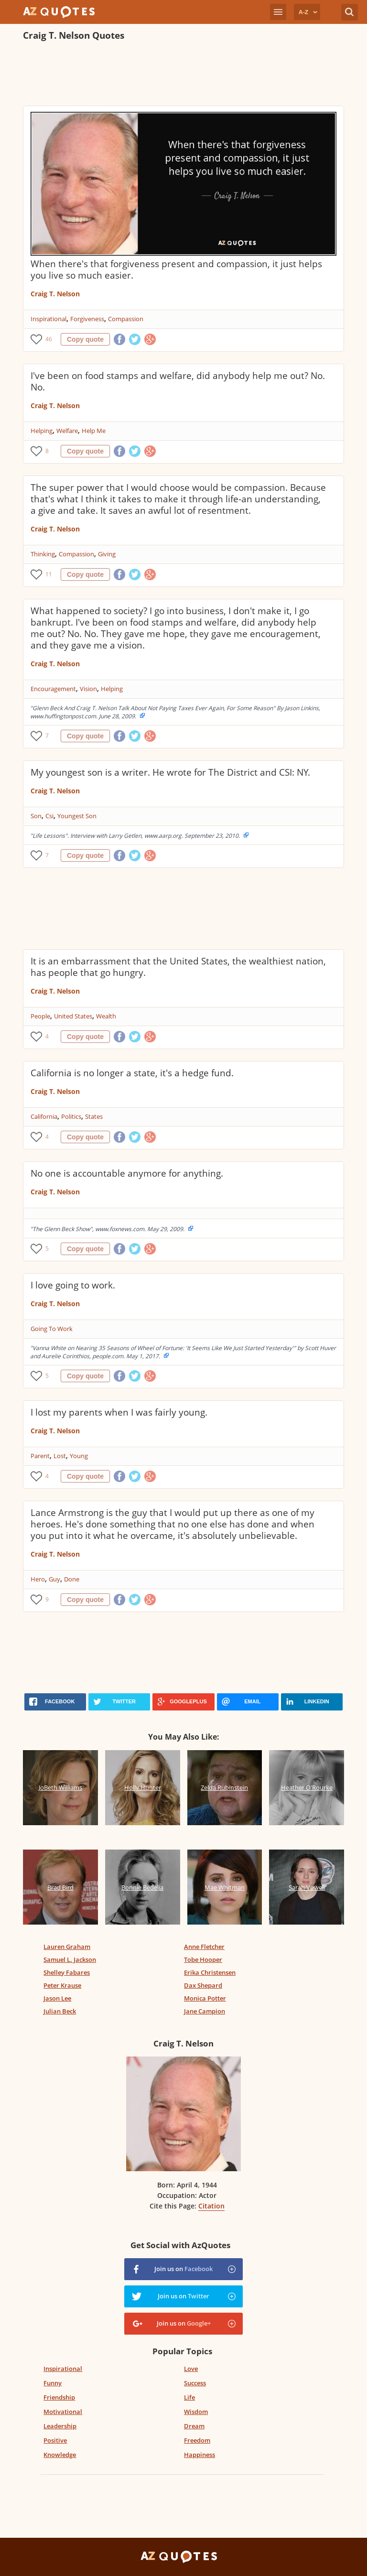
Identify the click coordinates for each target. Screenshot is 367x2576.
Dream (194, 2426)
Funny (52, 2383)
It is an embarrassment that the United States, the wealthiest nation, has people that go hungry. (178, 966)
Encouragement (53, 688)
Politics (71, 1116)
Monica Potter (205, 1998)
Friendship (59, 2397)
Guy (54, 1579)
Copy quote (85, 339)
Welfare (67, 430)
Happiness (199, 2454)
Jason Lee (57, 1998)
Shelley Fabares (66, 1972)
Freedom (197, 2440)
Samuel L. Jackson (69, 1959)
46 (48, 339)
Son (36, 816)
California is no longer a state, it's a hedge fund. (132, 1073)
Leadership (59, 2426)
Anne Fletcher (204, 1946)
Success (195, 2383)
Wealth (106, 1016)
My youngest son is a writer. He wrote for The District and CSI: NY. (170, 772)
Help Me (94, 430)
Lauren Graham (66, 1946)
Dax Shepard (203, 1985)
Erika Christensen (210, 1972)
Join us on (183, 2268)
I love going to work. (73, 1285)
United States (73, 1016)
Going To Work (52, 1328)
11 (48, 574)
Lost (60, 1455)
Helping (42, 430)
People (40, 1016)
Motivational (62, 2411)
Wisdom (196, 2411)
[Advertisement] (183, 74)
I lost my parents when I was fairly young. (119, 1412)
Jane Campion (204, 2011)
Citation (211, 2205)
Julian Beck (59, 2011)
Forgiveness (87, 318)
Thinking (43, 554)
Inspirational (48, 318)
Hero (38, 1579)
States (94, 1116)
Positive (55, 2440)
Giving (107, 554)
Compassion (125, 318)
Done (71, 1579)
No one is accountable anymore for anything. (127, 1173)
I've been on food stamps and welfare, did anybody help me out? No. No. (178, 381)
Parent (40, 1455)
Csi (49, 816)
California (44, 1116)
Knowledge (59, 2454)
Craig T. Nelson (55, 293)
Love (191, 2368)
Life (189, 2397)
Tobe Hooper (203, 1959)
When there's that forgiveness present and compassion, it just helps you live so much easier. (176, 269)
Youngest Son (77, 816)
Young (79, 1455)
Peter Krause (62, 1985)
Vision (88, 688)
